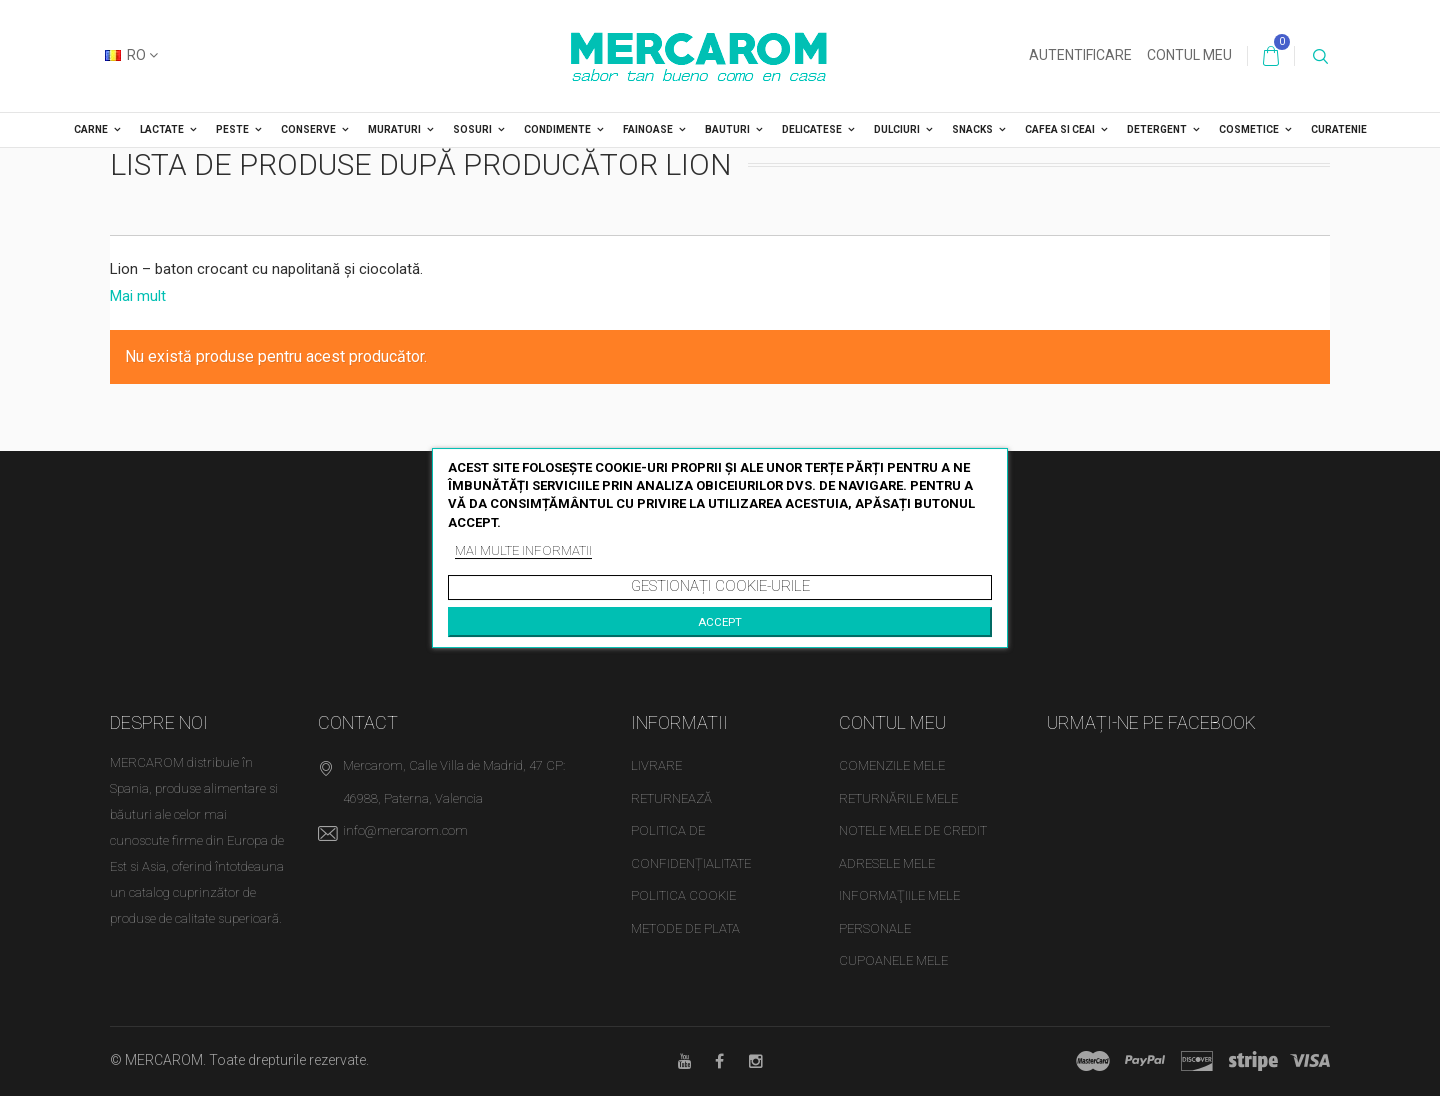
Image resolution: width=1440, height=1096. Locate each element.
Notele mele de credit (913, 830)
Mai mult (138, 296)
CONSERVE (308, 129)
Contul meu (1189, 55)
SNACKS (972, 129)
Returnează (671, 798)
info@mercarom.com (405, 830)
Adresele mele (887, 863)
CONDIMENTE (557, 129)
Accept (720, 622)
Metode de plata (685, 928)
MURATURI (394, 129)
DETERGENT (1157, 129)
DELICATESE (812, 129)
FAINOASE (648, 129)
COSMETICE (1249, 129)
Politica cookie (683, 895)
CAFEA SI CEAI (1060, 129)
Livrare (656, 765)
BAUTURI (727, 129)
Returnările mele (898, 798)
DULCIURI (897, 129)
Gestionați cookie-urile (720, 586)
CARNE (91, 129)
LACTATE (162, 129)
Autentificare (1080, 55)
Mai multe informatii (523, 550)
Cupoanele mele (893, 960)
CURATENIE (1339, 129)
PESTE (232, 129)
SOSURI (472, 129)
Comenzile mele (892, 765)
